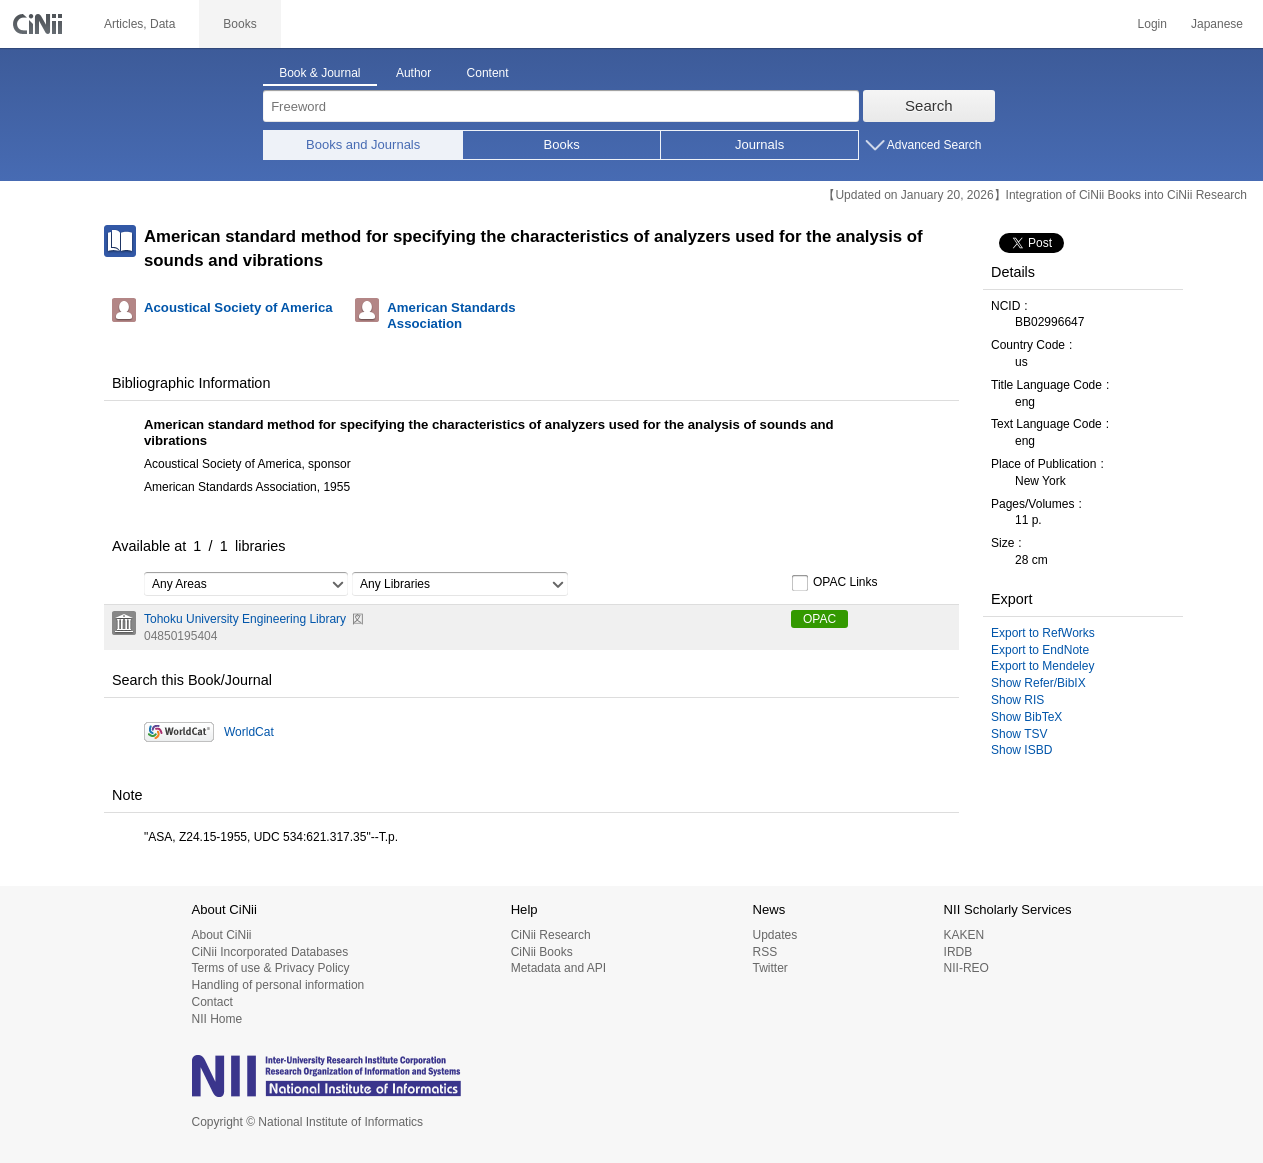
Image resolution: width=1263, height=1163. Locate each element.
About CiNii (222, 935)
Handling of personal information (278, 985)
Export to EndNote (1040, 650)
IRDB (958, 952)
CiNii (40, 24)
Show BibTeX (1026, 717)
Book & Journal (319, 73)
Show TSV (1019, 734)
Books (562, 144)
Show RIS (1017, 700)
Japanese (1217, 24)
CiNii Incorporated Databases (270, 952)
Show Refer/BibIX (1038, 683)
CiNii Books (542, 952)
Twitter (769, 968)
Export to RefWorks (1043, 633)
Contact (212, 1002)
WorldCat (249, 732)
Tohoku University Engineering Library (245, 619)
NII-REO (966, 968)
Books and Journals (363, 144)
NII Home (217, 1019)
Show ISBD (1021, 750)
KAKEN (964, 935)
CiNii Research (551, 935)
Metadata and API (558, 968)
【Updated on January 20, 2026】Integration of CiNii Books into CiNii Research (1035, 195)
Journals (759, 144)
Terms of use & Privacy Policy (271, 968)
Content (488, 73)
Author (413, 73)
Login (1152, 24)
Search (929, 105)
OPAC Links (834, 583)
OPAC (819, 619)
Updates (774, 935)
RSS (764, 952)
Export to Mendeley (1042, 666)
